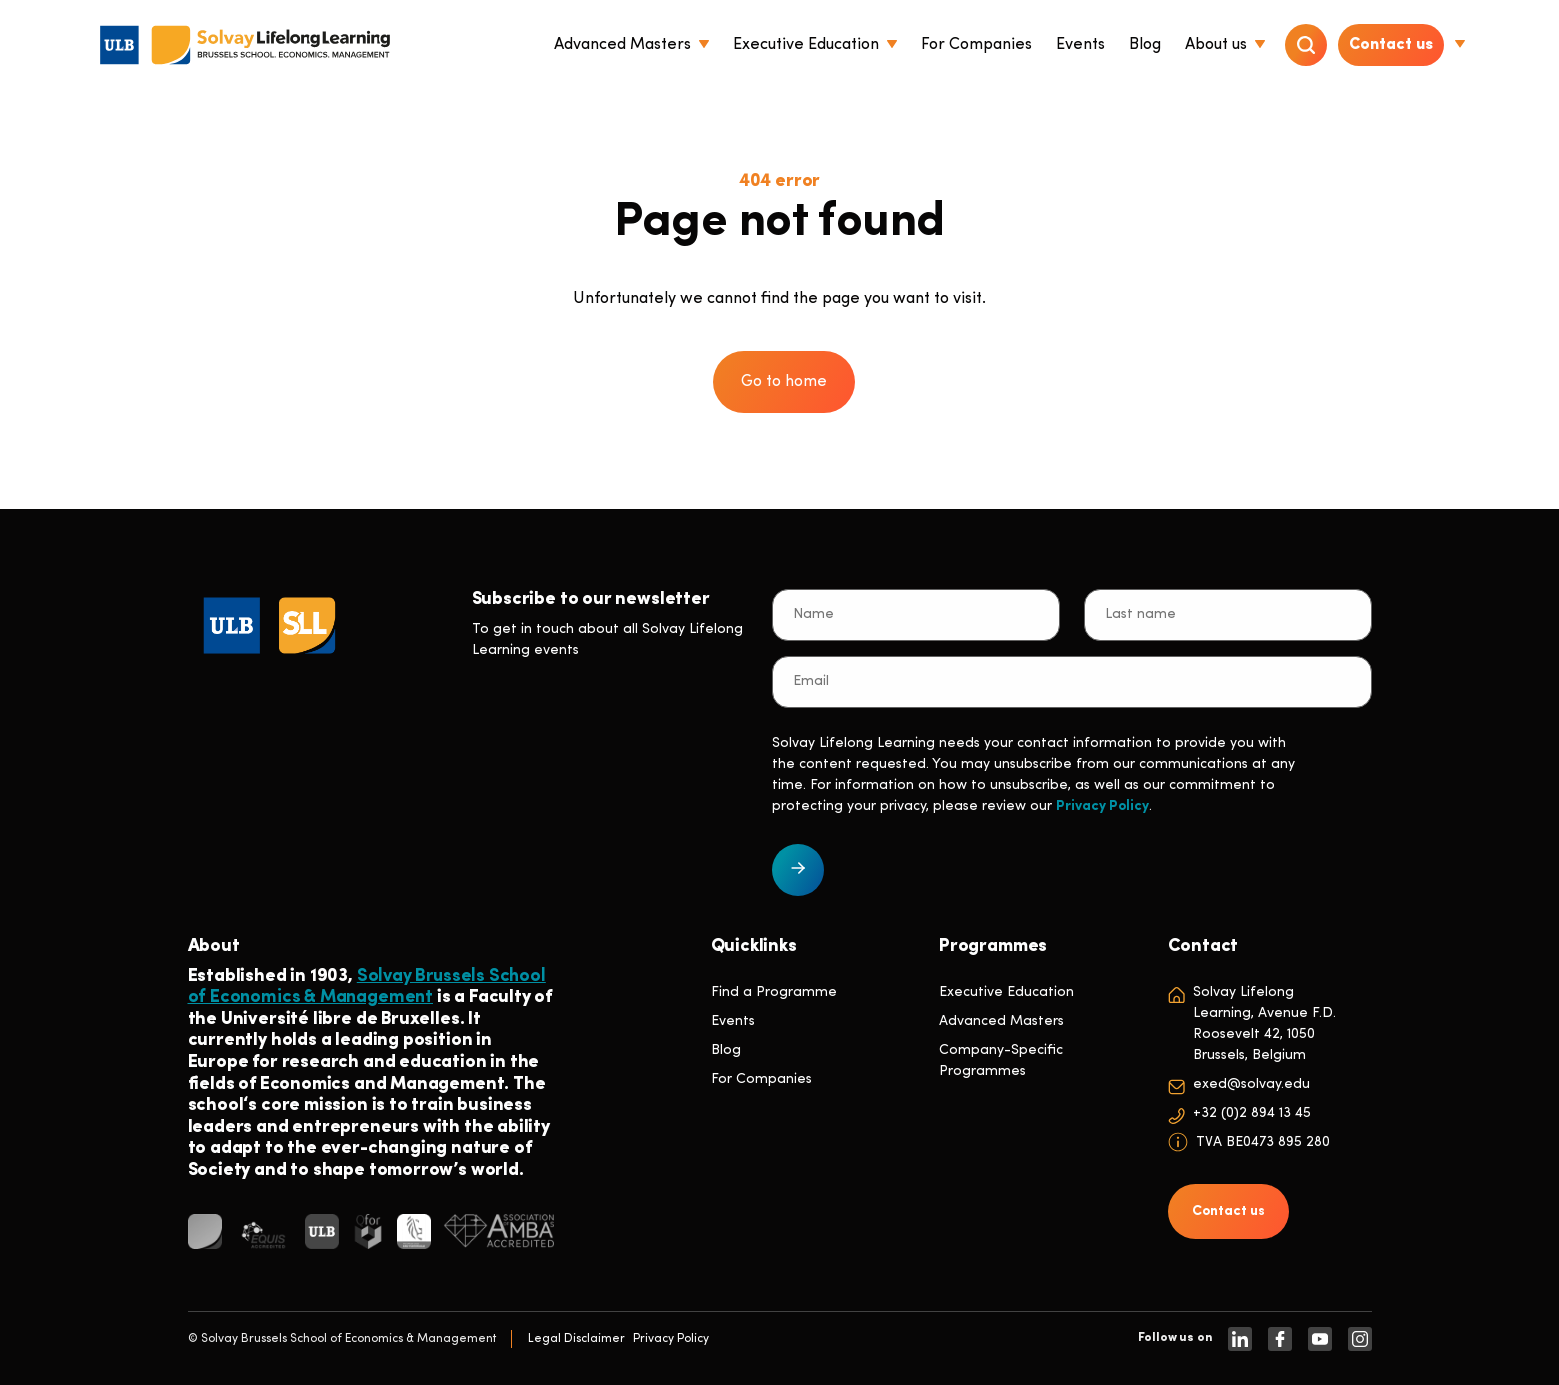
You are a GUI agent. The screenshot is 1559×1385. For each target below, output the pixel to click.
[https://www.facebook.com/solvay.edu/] (1280, 1339)
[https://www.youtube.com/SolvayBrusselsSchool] (1320, 1339)
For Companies (761, 1079)
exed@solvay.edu (1251, 1084)
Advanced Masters (1001, 1021)
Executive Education (1006, 992)
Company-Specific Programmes (1001, 1061)
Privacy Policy (1102, 806)
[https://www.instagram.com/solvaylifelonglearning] (1360, 1339)
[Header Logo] (245, 45)
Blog (726, 1050)
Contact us (1391, 45)
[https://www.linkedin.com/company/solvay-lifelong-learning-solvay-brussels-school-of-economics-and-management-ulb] (1240, 1339)
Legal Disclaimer (576, 1339)
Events (733, 1021)
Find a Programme (774, 992)
